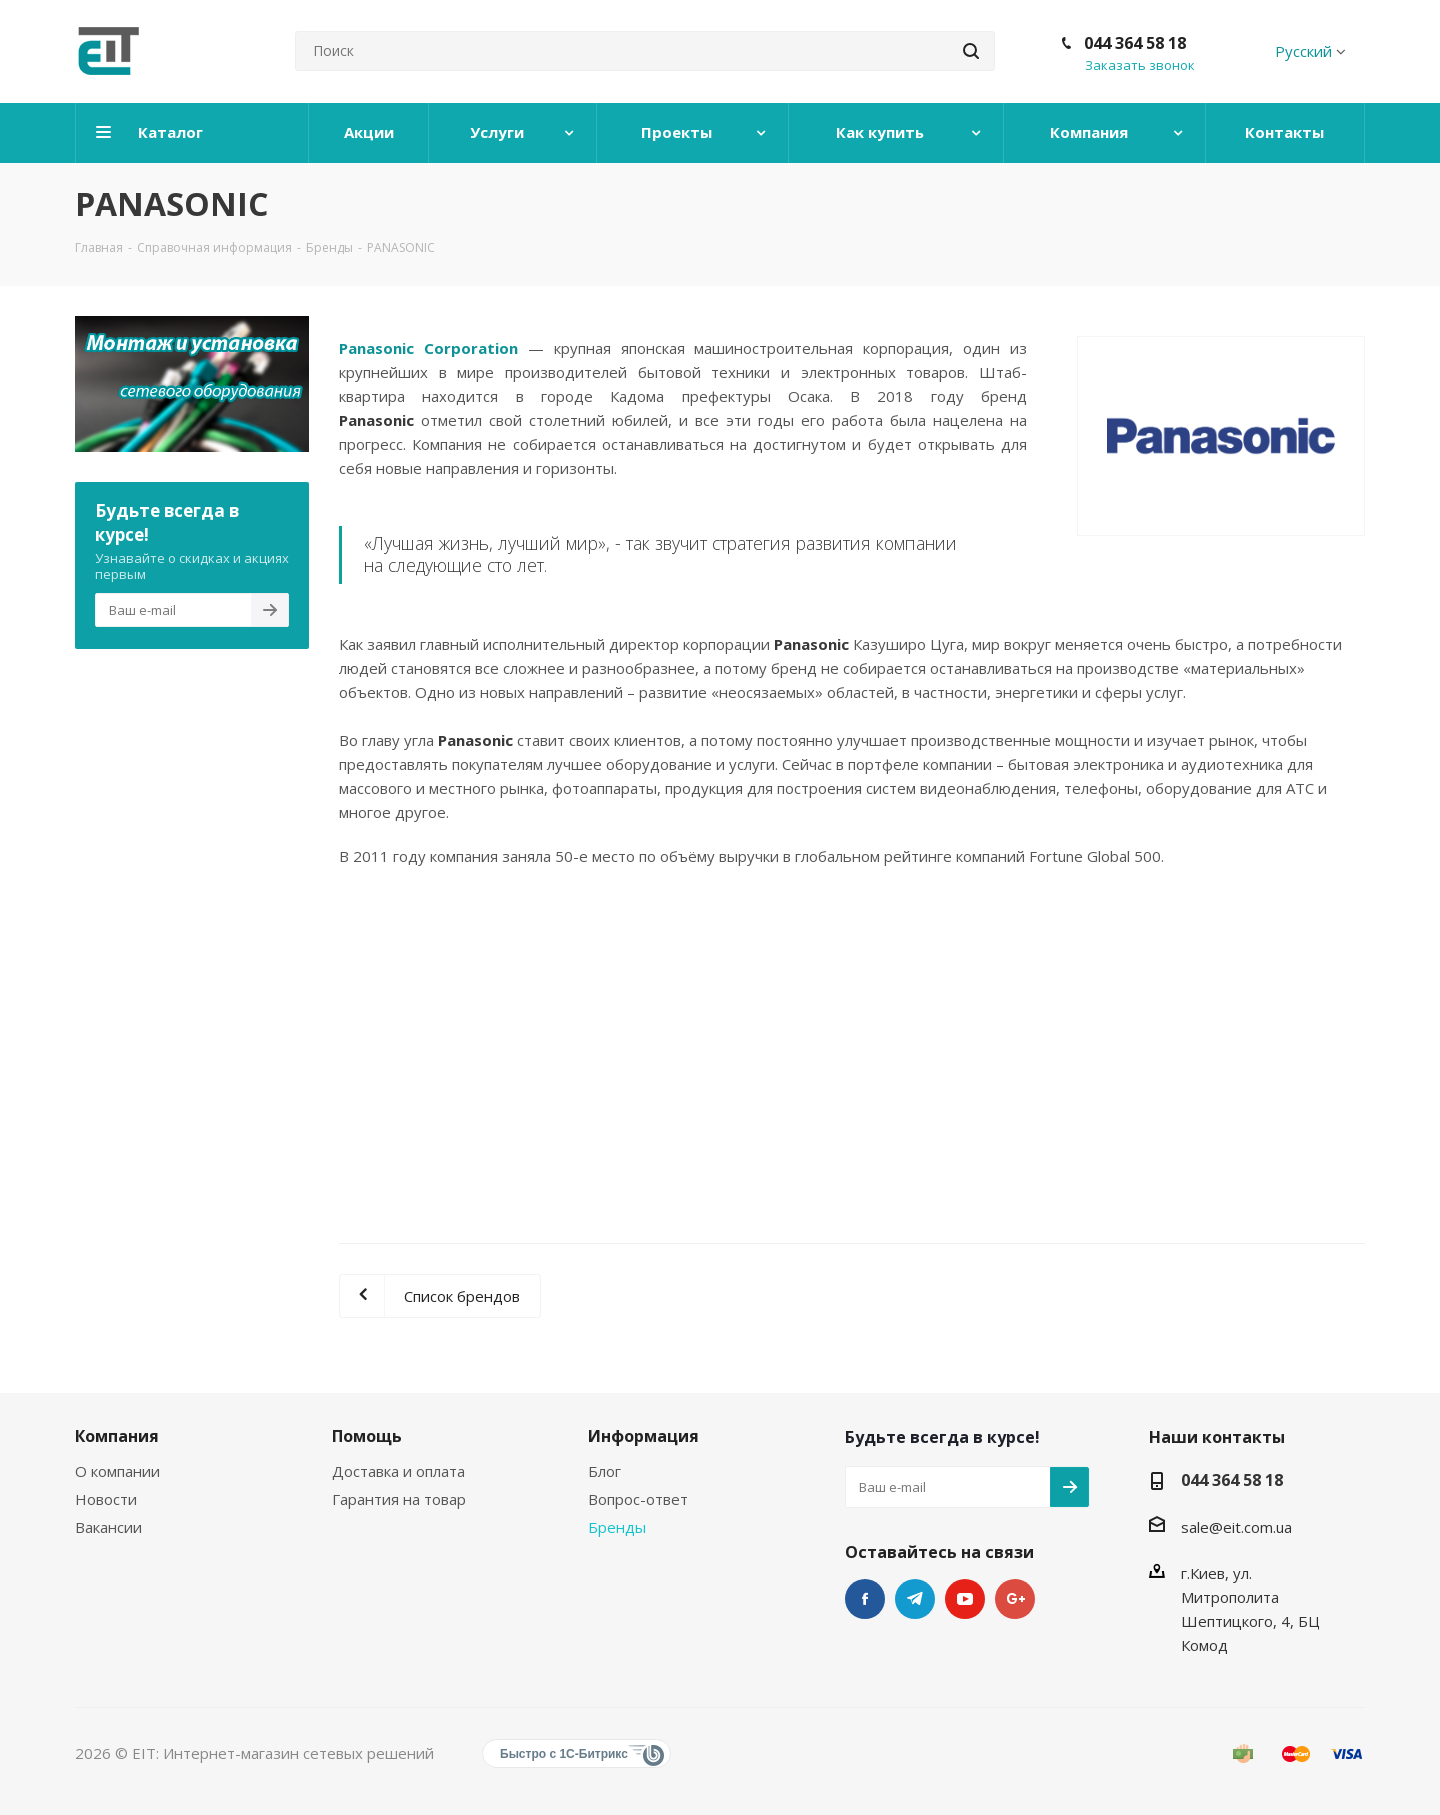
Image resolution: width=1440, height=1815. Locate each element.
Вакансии (108, 1527)
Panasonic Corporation (428, 348)
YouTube (965, 1599)
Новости (106, 1499)
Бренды (617, 1527)
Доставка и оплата (398, 1471)
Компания (117, 1436)
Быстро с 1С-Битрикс (564, 1754)
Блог (604, 1471)
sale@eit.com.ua (1236, 1527)
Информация (643, 1436)
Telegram (915, 1599)
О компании (117, 1471)
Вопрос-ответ (638, 1499)
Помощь (367, 1436)
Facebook (865, 1599)
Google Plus (1015, 1599)
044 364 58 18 (1135, 43)
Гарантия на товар (399, 1499)
